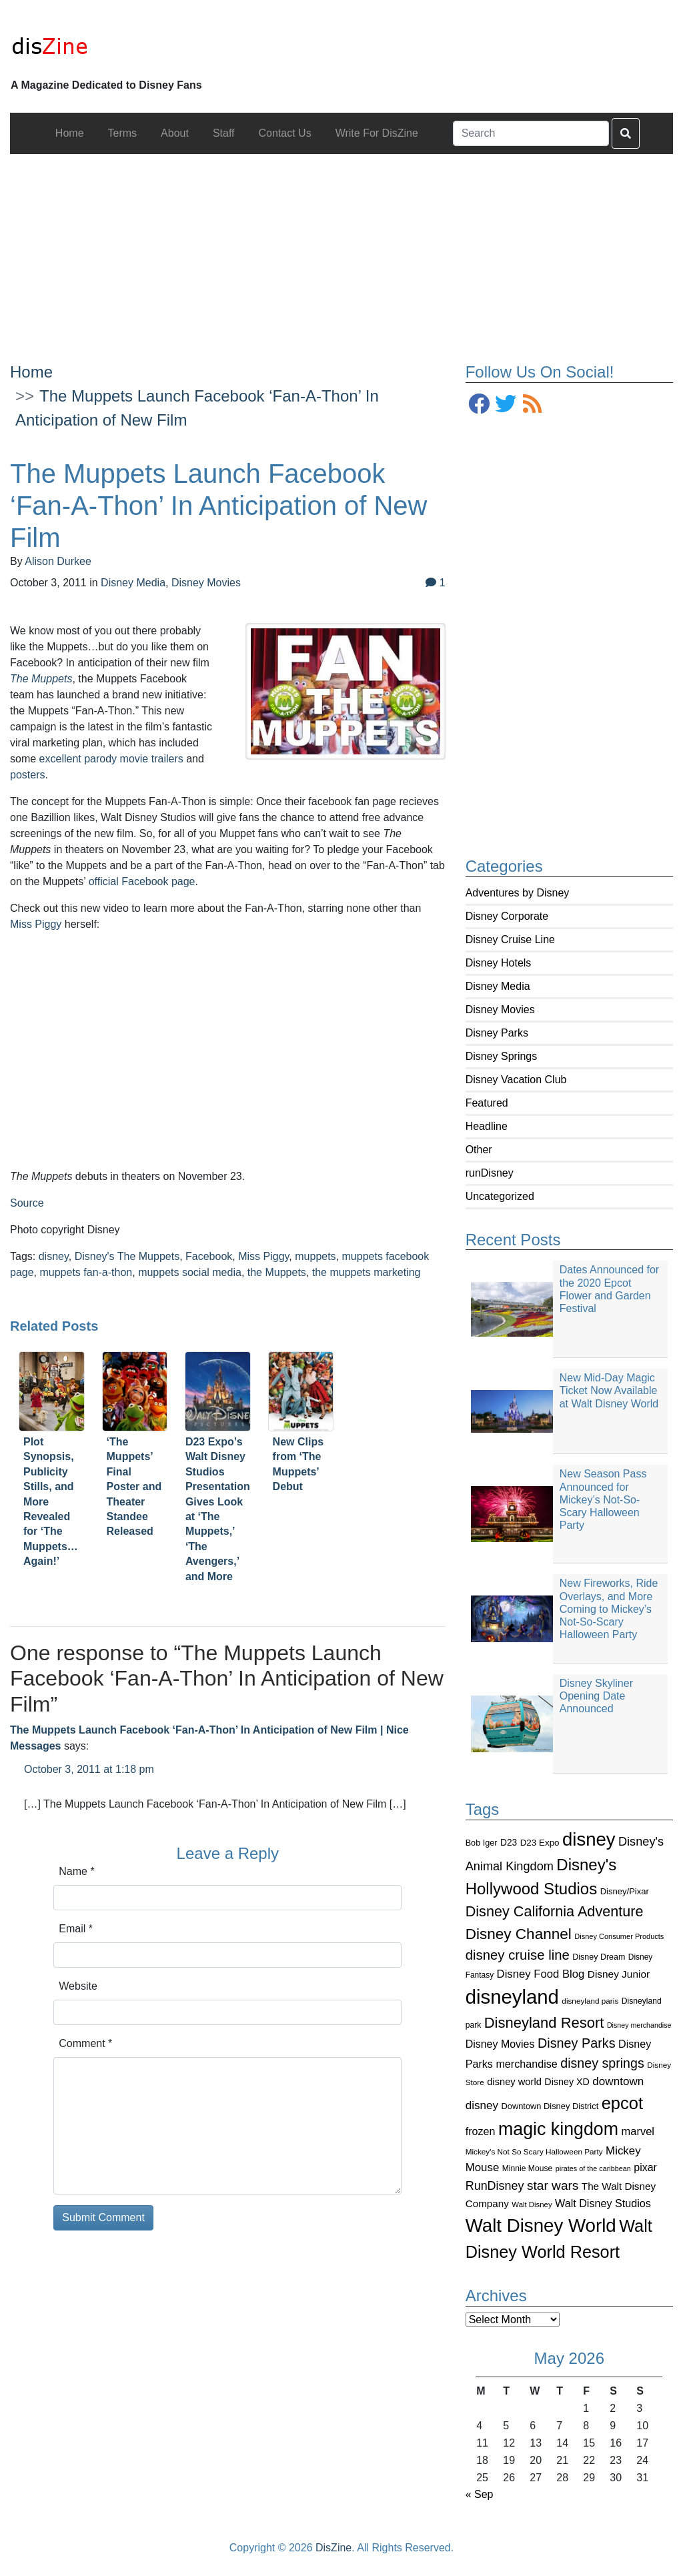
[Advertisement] (341, 247)
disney (54, 1256)
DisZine (333, 2547)
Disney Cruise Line (510, 939)
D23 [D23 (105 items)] (508, 1843)
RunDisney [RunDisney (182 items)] (495, 2185)
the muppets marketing (366, 1272)
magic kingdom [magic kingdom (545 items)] (558, 2129)
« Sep (480, 2494)
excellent (60, 758)
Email (76, 1928)
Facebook (208, 1256)
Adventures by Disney (518, 892)
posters (27, 774)
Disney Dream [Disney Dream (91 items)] (598, 1957)
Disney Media (498, 986)
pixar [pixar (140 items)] (645, 2167)
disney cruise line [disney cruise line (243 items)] (518, 1955)
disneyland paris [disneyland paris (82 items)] (590, 2000)
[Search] (531, 133)
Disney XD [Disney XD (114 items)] (567, 2081)
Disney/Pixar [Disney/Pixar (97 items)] (624, 1891)
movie (134, 758)
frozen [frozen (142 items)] (481, 2131)
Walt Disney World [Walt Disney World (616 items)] (541, 2225)
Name (76, 1871)
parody (100, 758)
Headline (487, 1126)
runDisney (490, 1173)
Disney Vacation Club (516, 1079)
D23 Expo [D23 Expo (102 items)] (540, 1843)
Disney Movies (500, 1009)
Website (78, 1986)
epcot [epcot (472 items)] (622, 2103)
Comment (85, 2043)
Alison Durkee (58, 561)
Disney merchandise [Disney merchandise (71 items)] (639, 2025)
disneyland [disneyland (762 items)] (512, 1997)
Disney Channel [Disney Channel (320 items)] (519, 1934)
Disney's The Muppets (127, 1256)
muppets (315, 1256)
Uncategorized (500, 1196)
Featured (487, 1103)
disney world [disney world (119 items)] (514, 2081)
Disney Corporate (507, 916)
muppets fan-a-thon (85, 1272)
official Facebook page (142, 881)
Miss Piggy (35, 924)
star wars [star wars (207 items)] (552, 2185)
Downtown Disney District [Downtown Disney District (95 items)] (549, 2106)
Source (27, 1203)
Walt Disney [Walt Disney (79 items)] (532, 2204)
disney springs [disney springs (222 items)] (602, 2063)
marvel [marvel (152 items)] (637, 2131)
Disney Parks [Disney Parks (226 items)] (577, 2043)
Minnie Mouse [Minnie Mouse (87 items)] (527, 2168)
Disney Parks (497, 1033)
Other (479, 1149)
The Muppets (41, 678)
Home (31, 372)
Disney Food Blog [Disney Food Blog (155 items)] (541, 1974)
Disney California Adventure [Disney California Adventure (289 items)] (555, 1911)
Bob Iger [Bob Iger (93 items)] (482, 1843)
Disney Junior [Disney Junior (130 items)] (619, 1974)
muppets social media (189, 1272)
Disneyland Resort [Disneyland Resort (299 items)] (544, 2022)
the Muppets (276, 1272)
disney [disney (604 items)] (589, 1839)
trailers (167, 758)
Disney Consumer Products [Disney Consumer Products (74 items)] (619, 1936)
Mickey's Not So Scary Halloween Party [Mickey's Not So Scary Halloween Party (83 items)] (534, 2151)
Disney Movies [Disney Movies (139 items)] (500, 2044)
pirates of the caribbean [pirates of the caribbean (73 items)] (593, 2168)
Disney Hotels (499, 963)
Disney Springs (502, 1056)
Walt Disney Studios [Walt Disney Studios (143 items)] (603, 2203)
